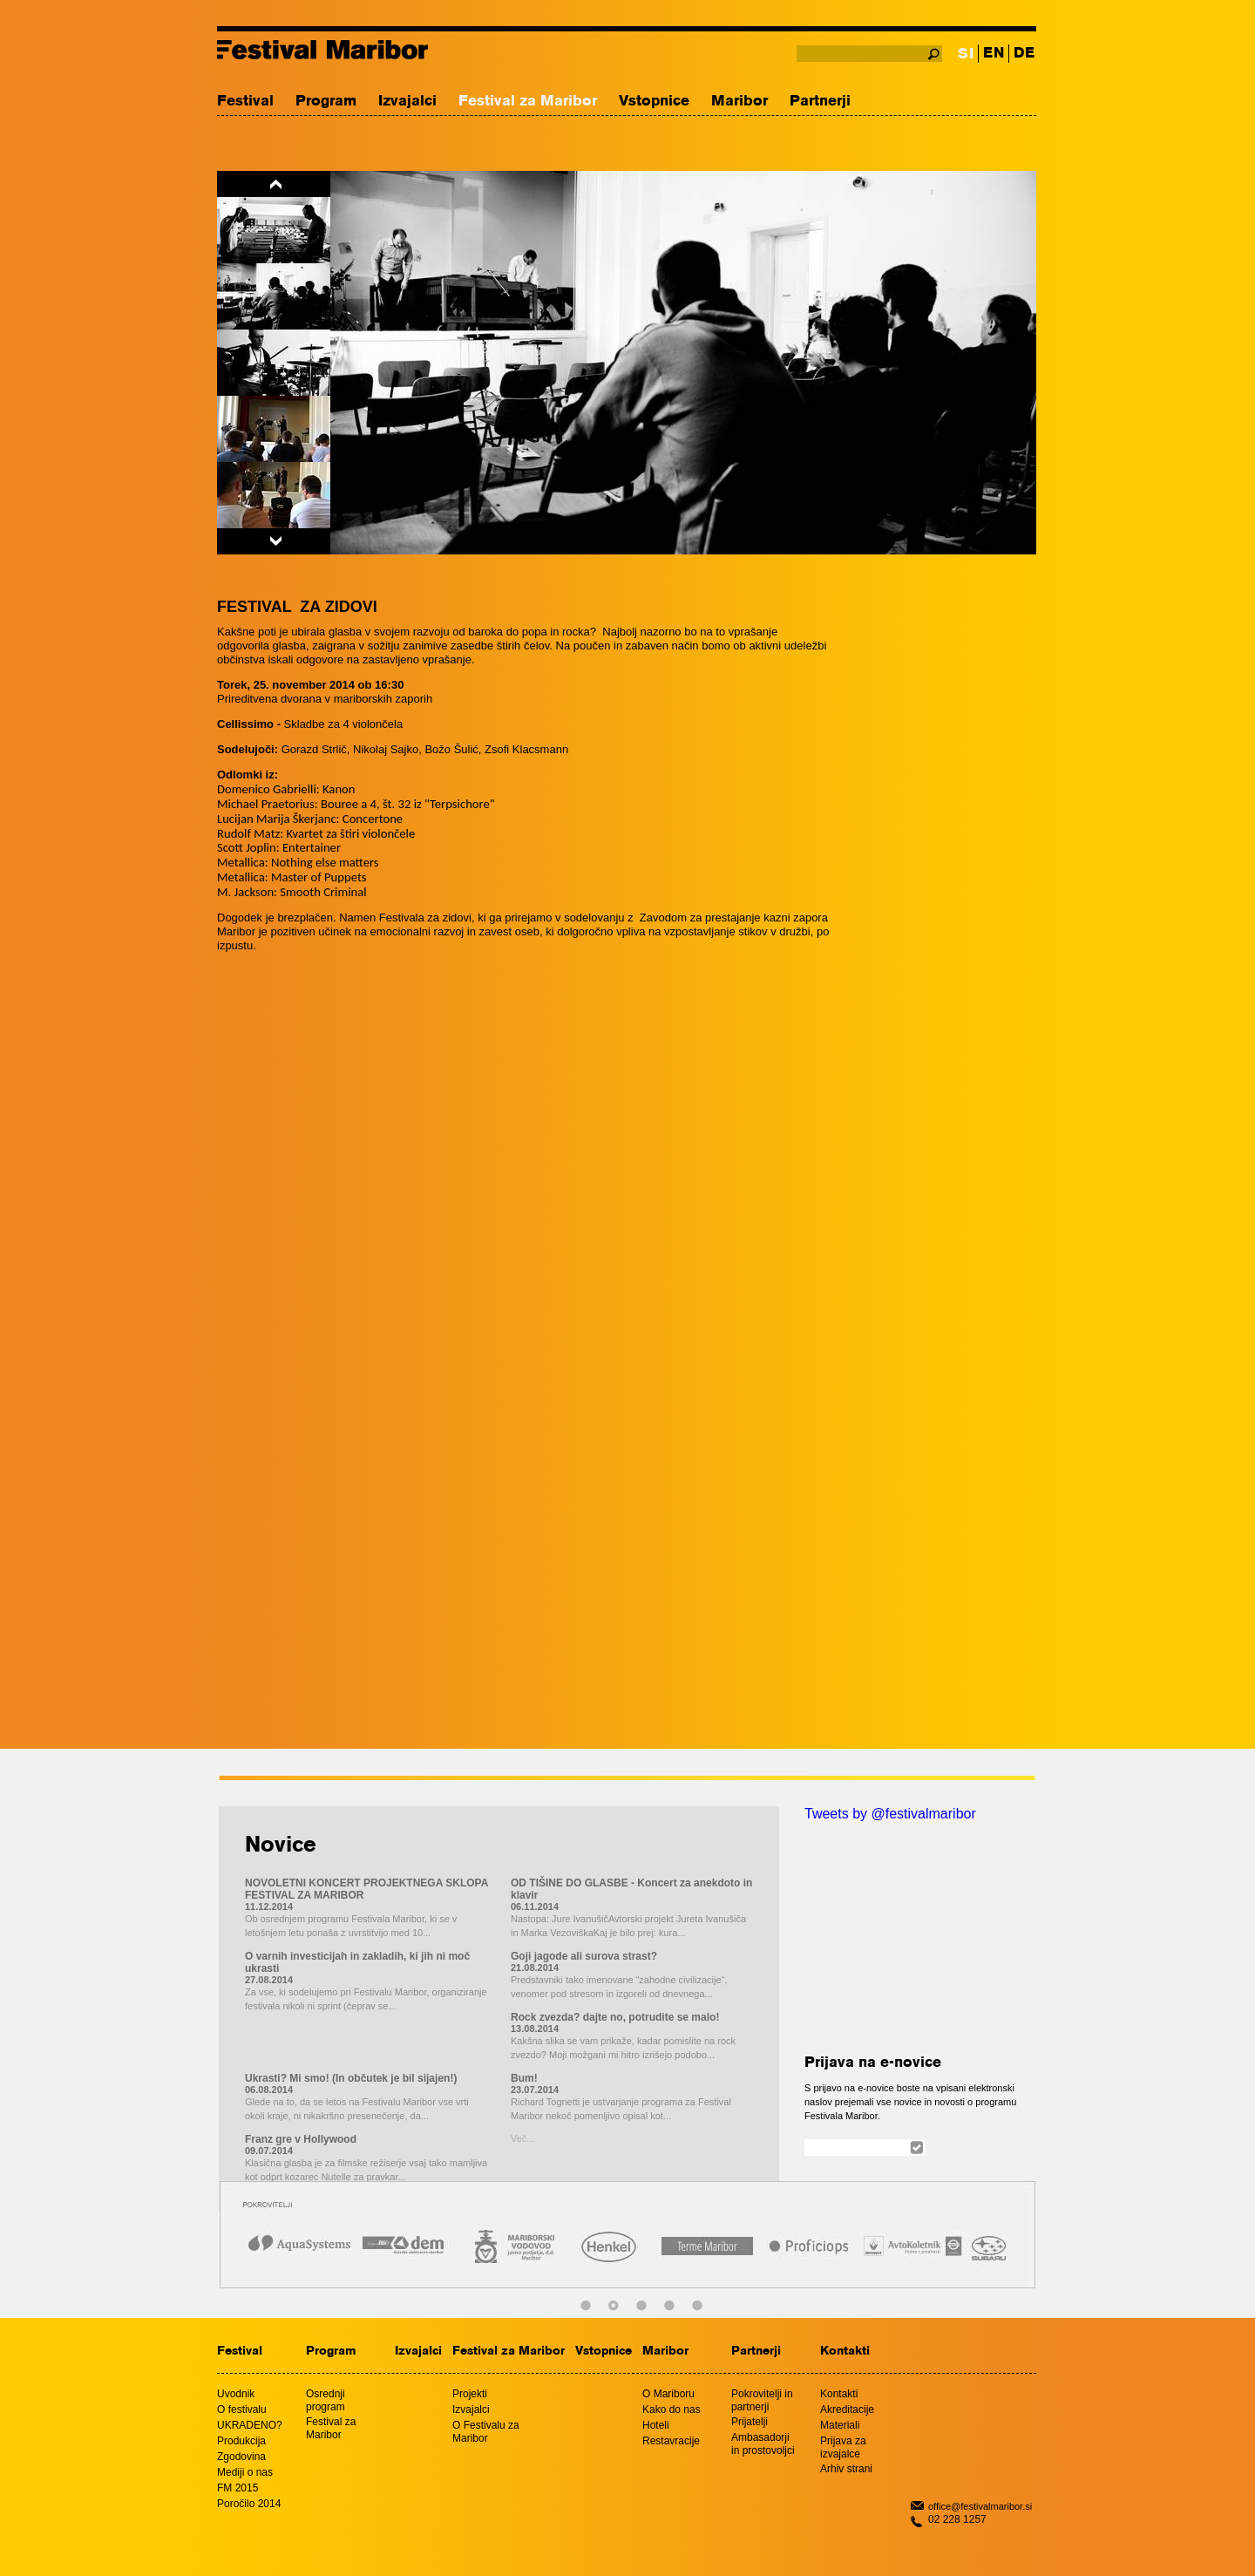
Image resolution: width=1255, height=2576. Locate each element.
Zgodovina (241, 2456)
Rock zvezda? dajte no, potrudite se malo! (615, 2017)
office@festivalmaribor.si (980, 2506)
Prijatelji (749, 2422)
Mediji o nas (245, 2472)
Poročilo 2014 (249, 2504)
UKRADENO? (249, 2425)
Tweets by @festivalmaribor (890, 1813)
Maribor (739, 101)
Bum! (524, 2078)
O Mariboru (668, 2394)
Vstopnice (654, 101)
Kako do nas (671, 2409)
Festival (245, 101)
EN (993, 53)
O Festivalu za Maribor (485, 2431)
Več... (523, 2138)
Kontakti (845, 2351)
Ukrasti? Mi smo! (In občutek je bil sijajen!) (351, 2078)
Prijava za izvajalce (843, 2447)
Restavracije (671, 2441)
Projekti (469, 2394)
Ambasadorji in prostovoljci (763, 2444)
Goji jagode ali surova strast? (584, 1956)
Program (325, 101)
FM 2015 (237, 2488)
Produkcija (241, 2441)
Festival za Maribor (527, 101)
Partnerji (820, 101)
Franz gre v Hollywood (300, 2139)
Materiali (839, 2425)
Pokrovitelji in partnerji (762, 2400)
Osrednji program (325, 2400)
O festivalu (242, 2409)
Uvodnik (235, 2394)
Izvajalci (407, 101)
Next (273, 541)
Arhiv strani (846, 2469)
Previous (273, 184)
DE (1024, 53)
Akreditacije (847, 2409)
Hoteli (655, 2425)
